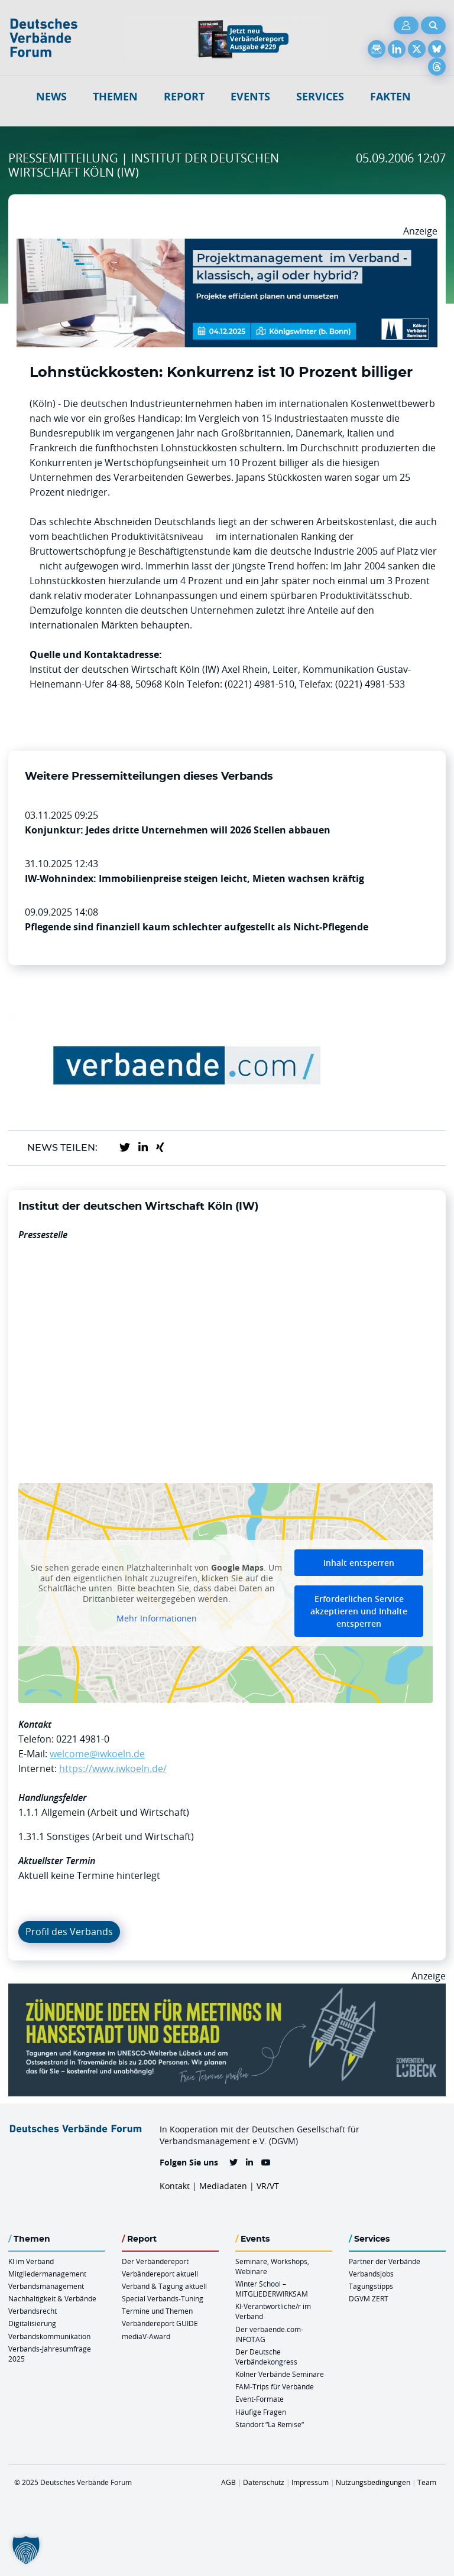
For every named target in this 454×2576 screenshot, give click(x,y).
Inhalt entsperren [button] (358, 1562)
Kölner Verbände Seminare (279, 2374)
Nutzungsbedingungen (373, 2482)
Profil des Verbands (69, 1931)
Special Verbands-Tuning (162, 2298)
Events (250, 96)
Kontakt (175, 2185)
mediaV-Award (146, 2336)
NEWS (51, 96)
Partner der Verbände (384, 2261)
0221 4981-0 (82, 1738)
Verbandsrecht (32, 2311)
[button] (26, 2550)
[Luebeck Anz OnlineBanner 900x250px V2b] (227, 1990)
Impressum (310, 2482)
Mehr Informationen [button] (156, 1618)
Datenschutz (263, 2482)
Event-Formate (259, 2399)
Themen (115, 96)
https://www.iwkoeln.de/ (113, 1768)
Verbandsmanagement (46, 2286)
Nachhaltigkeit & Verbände (52, 2298)
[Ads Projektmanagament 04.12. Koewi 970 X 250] (227, 245)
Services (320, 96)
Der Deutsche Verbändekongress (266, 2356)
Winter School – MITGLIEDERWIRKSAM (271, 2288)
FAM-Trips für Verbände (274, 2386)
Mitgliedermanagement (47, 2273)
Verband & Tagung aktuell (164, 2286)
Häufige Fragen (260, 2412)
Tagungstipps (371, 2286)
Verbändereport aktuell (160, 2273)
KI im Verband (31, 2261)
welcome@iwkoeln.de (97, 1753)
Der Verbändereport (155, 2261)
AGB (228, 2482)
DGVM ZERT (368, 2298)
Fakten (390, 96)
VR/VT (268, 2185)
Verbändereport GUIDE (160, 2323)
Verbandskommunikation (49, 2336)
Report (184, 96)
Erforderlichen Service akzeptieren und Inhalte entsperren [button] (358, 1611)
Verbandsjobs (371, 2273)
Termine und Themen (157, 2311)
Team (426, 2482)
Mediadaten (223, 2185)
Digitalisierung (32, 2323)
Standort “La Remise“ (269, 2424)
